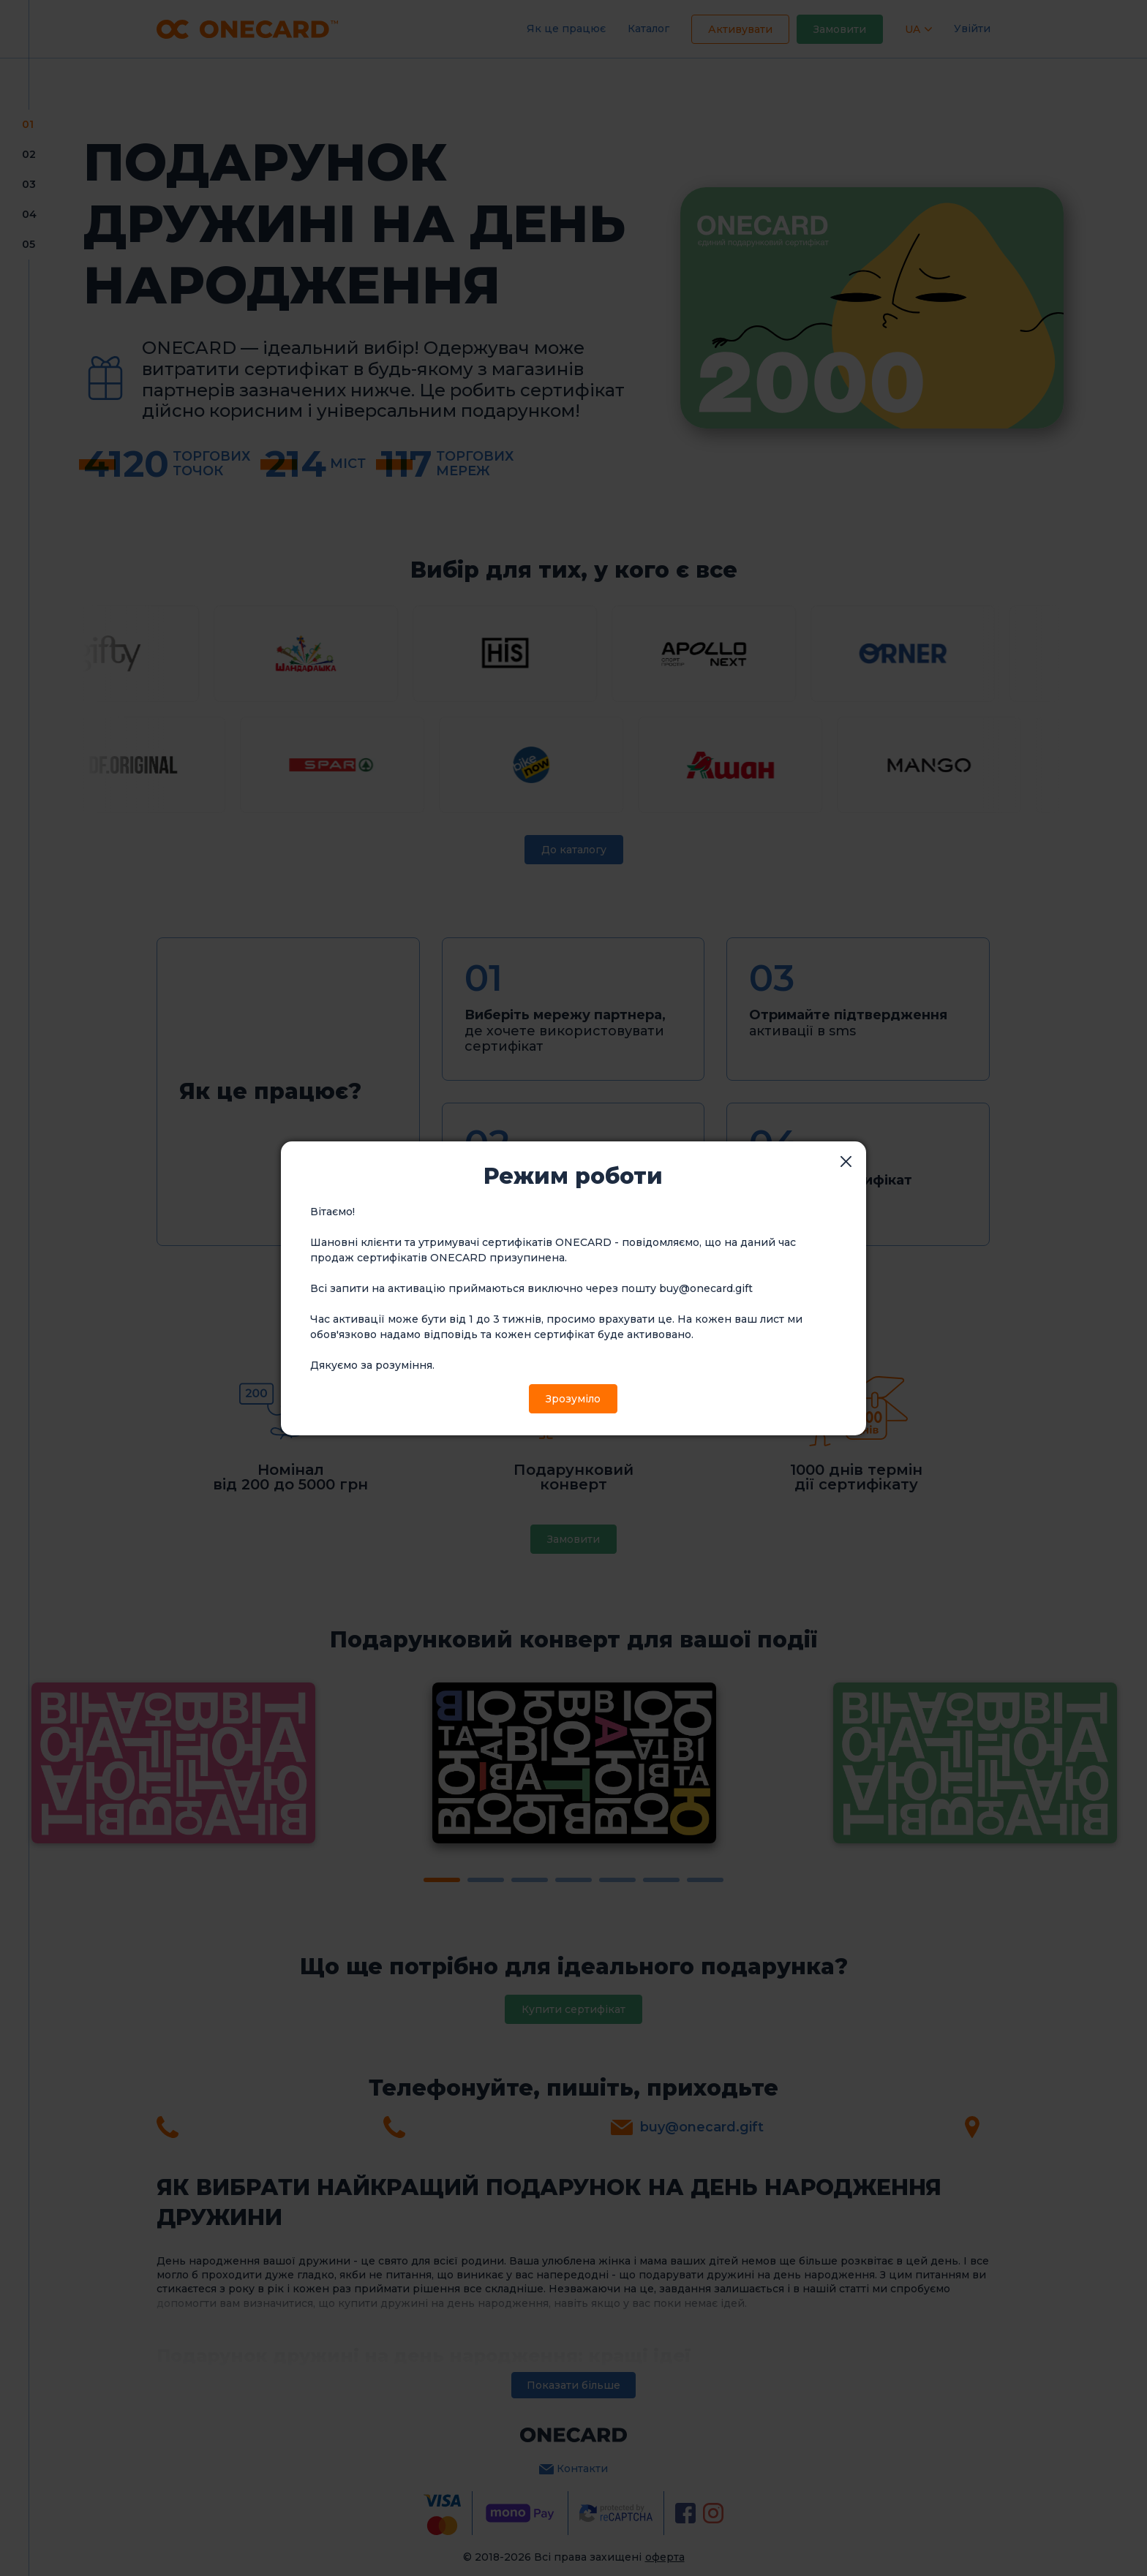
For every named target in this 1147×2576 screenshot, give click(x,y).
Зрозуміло (573, 1398)
